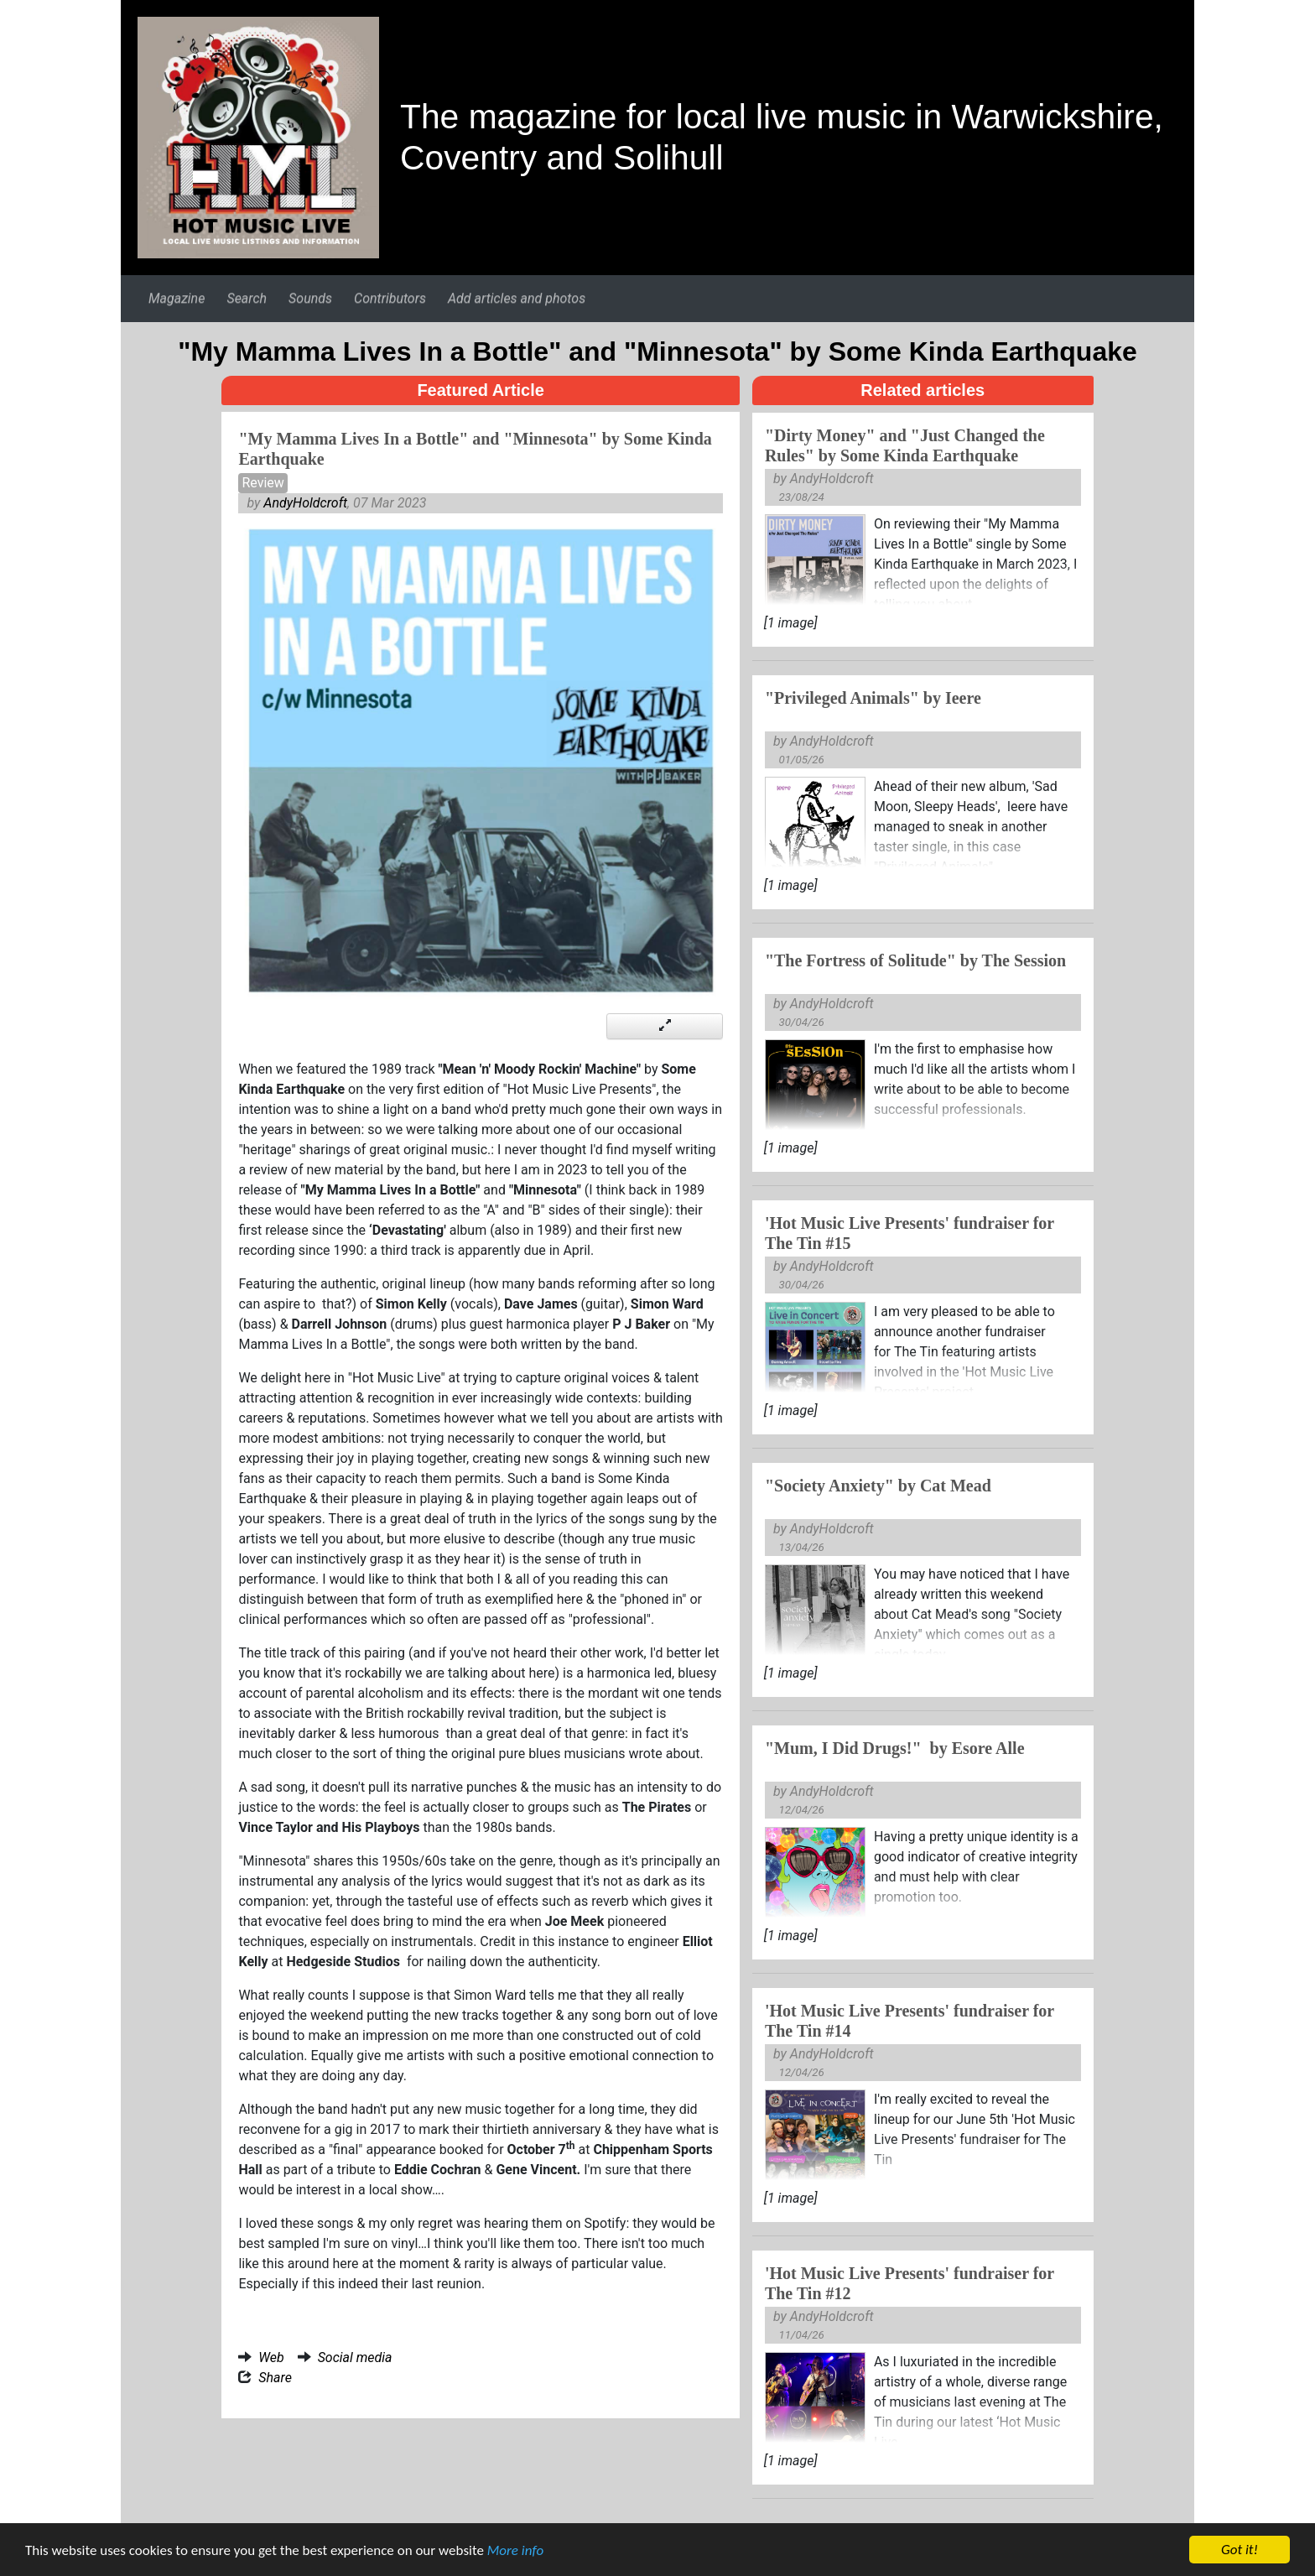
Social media (355, 2357)
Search (246, 298)
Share (275, 2378)
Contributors (390, 298)
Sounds (310, 298)
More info (515, 2552)
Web (270, 2357)
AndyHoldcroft (305, 503)
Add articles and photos (516, 298)
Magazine (176, 298)
